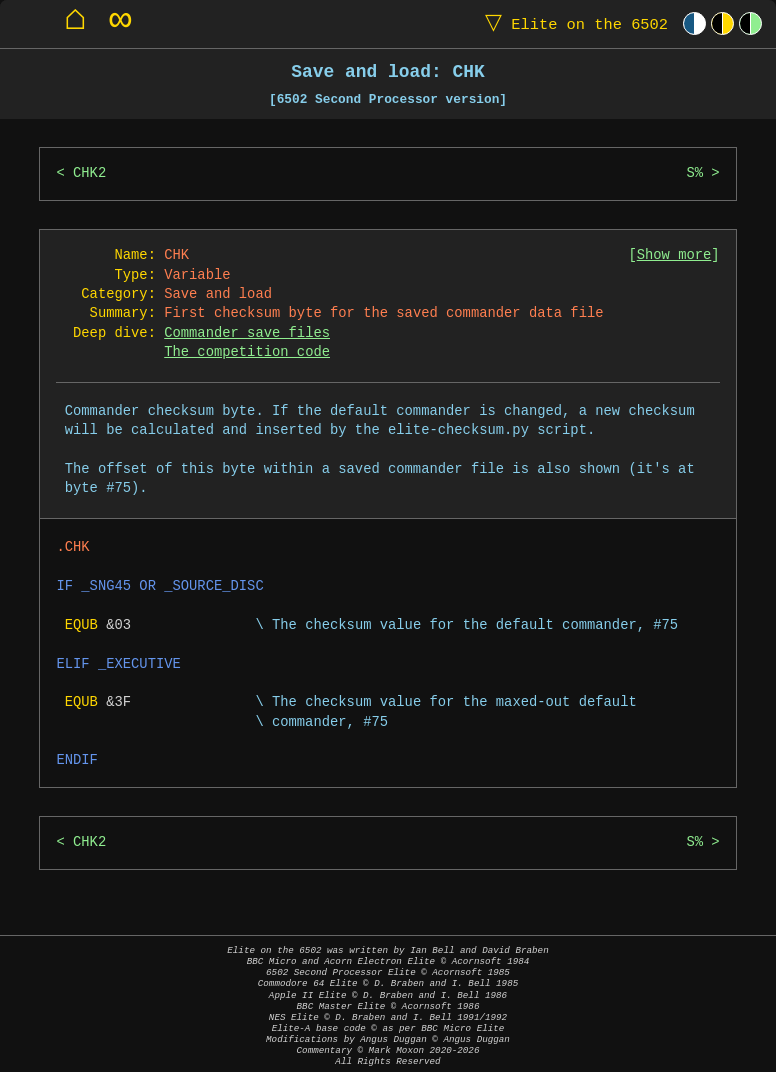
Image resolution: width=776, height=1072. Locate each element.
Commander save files (247, 333)
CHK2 (89, 173)
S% (694, 173)
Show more (674, 255)
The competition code (247, 352)
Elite (572, 23)
